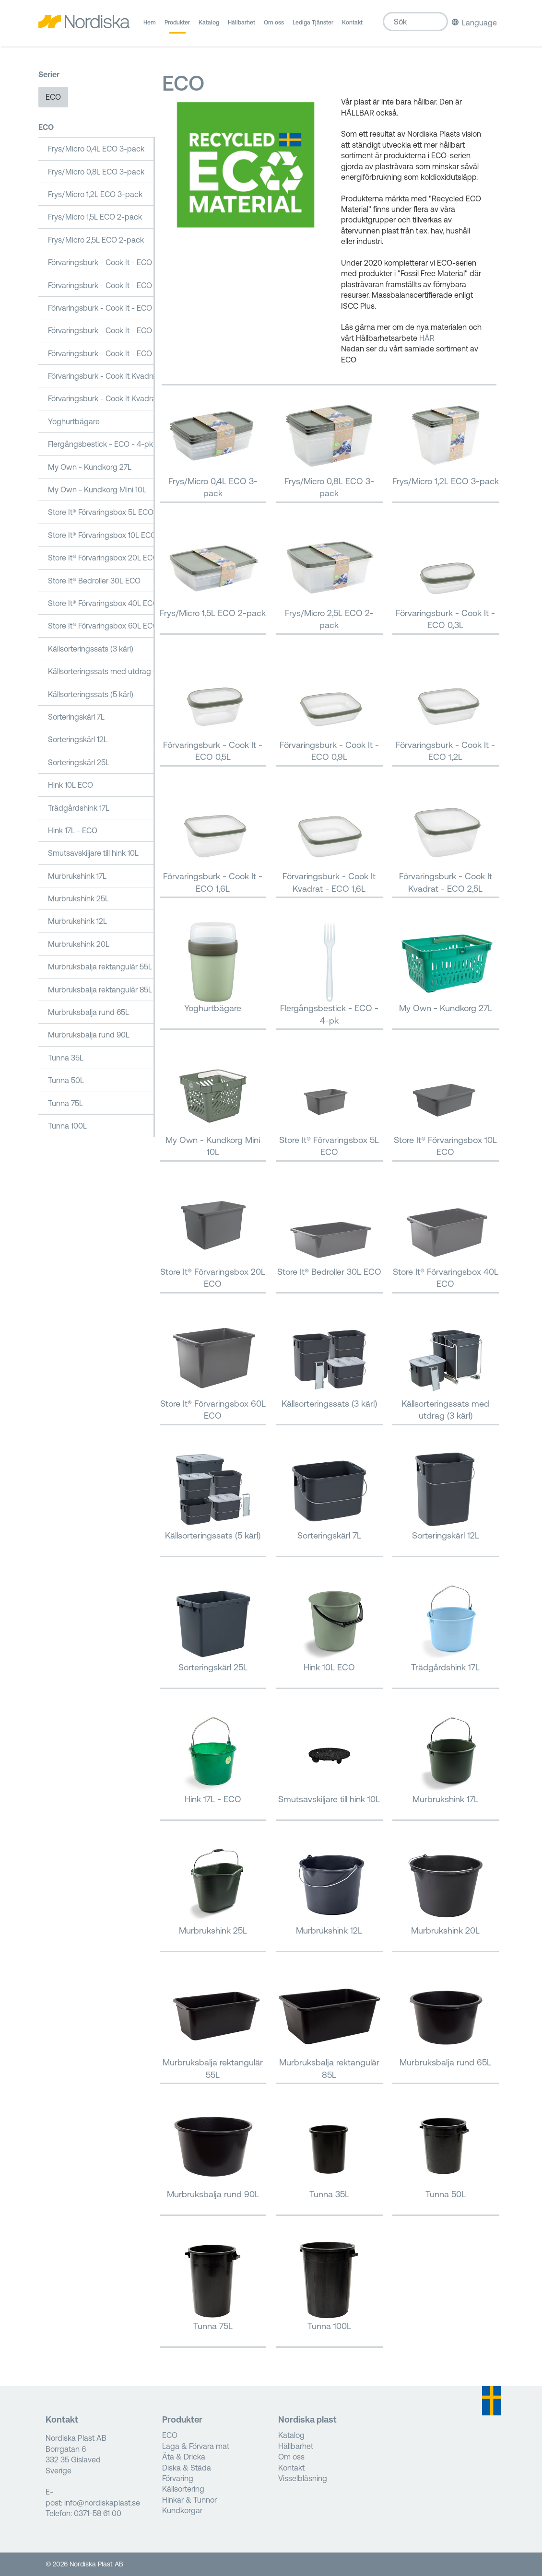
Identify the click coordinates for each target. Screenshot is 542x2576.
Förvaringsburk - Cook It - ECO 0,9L (101, 307)
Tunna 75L (65, 1103)
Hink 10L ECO (70, 785)
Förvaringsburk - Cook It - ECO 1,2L (101, 330)
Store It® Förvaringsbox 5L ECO (100, 512)
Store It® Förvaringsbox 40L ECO (101, 603)
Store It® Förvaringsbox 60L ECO (101, 625)
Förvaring (177, 2478)
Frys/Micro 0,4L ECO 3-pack (96, 148)
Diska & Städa (186, 2467)
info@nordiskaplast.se (102, 2502)
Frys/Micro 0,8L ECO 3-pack (96, 171)
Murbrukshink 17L (77, 876)
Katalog (209, 26)
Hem (149, 26)
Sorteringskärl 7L (76, 716)
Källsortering (183, 2488)
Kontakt (352, 26)
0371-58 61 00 (97, 2513)
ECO (53, 97)
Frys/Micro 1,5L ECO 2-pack (95, 216)
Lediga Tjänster (313, 26)
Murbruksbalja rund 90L (89, 1034)
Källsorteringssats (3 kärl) (90, 648)
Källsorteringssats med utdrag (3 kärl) (101, 671)
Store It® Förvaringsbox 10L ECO (101, 535)
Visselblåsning (302, 2478)
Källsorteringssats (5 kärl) (90, 694)
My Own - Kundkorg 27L (89, 467)
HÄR (427, 338)
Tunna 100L (67, 1125)
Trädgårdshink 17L (78, 808)
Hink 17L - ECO (72, 830)
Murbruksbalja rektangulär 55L (100, 966)
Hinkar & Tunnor (189, 2499)
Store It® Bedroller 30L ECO (94, 580)
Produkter (177, 26)
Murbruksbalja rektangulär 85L (100, 989)
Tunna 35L (65, 1057)
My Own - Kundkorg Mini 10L (97, 489)
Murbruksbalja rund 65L (88, 1012)
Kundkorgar (182, 2510)
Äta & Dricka (183, 2456)
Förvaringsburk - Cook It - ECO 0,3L (101, 262)
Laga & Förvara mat (195, 2446)
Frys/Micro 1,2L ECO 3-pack (95, 194)
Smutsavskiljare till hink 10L (93, 853)
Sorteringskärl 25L (78, 762)
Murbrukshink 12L (77, 921)
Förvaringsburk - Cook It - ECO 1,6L (101, 353)
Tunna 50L (66, 1080)
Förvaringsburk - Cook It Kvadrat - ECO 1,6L (101, 376)
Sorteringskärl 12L (77, 739)
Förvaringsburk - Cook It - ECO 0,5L (101, 285)
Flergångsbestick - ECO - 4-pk (100, 444)
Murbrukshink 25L (78, 898)
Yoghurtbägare (74, 421)
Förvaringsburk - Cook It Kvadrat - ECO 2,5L (101, 398)
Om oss (274, 26)
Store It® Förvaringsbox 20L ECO (101, 557)
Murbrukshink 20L (78, 944)
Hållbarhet (241, 26)
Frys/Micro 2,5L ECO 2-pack (96, 239)
